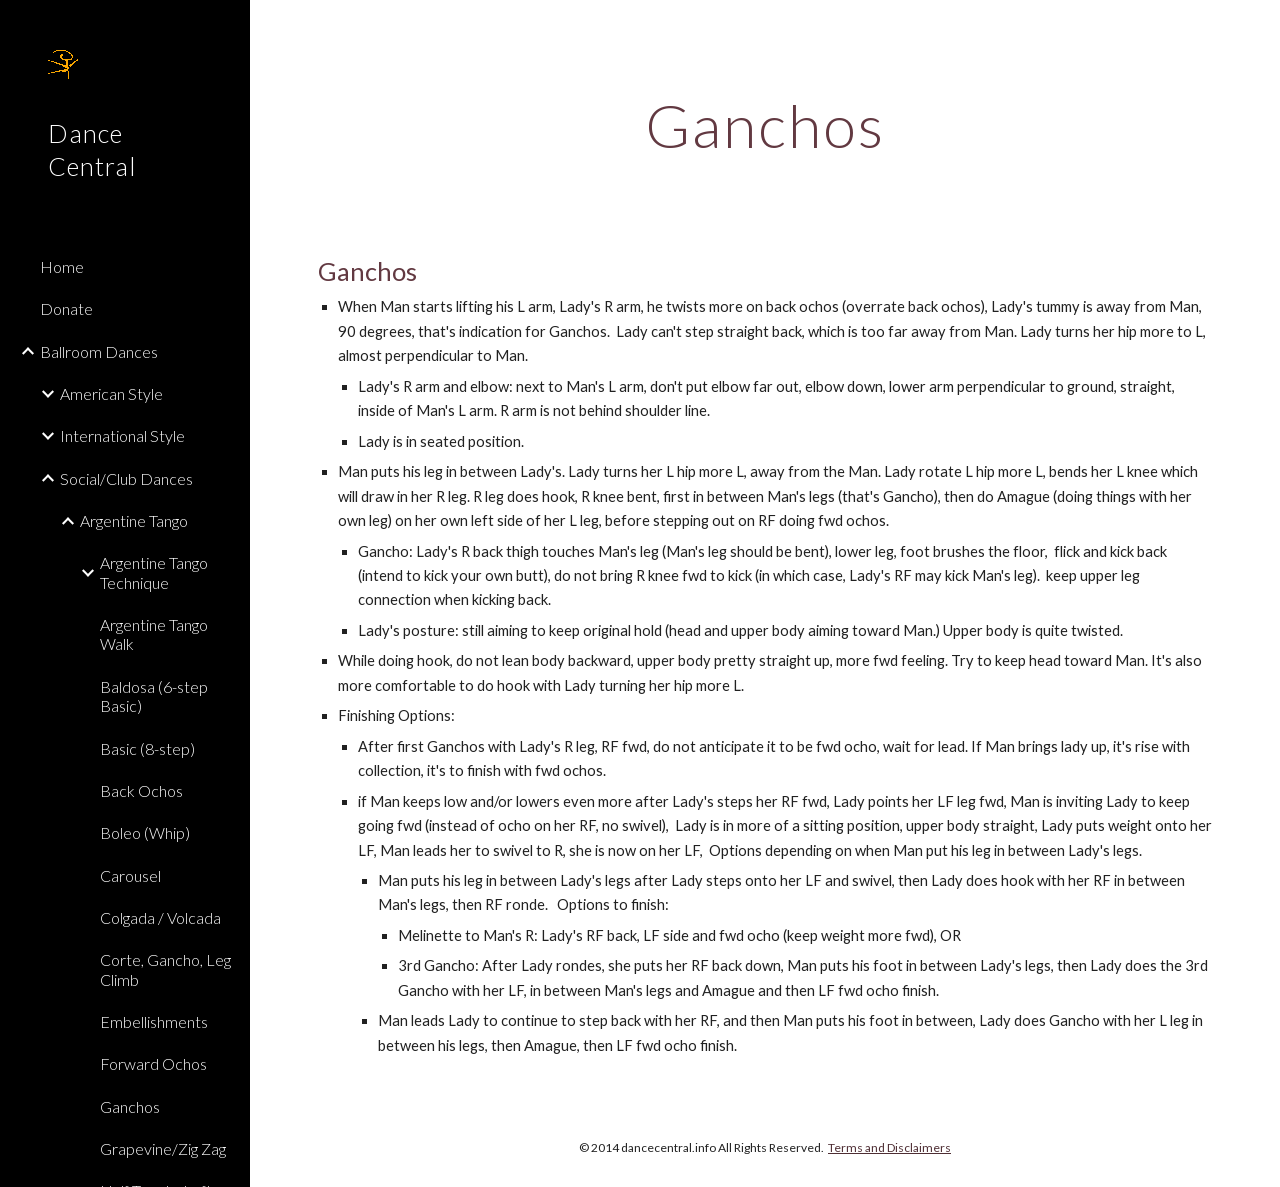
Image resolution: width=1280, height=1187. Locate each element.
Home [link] (62, 266)
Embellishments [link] (154, 1021)
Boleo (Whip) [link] (145, 832)
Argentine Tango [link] (134, 520)
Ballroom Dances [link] (99, 351)
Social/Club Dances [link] (126, 478)
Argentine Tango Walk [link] (154, 634)
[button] (1256, 28)
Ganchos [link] (130, 1106)
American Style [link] (111, 393)
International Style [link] (122, 435)
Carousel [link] (130, 875)
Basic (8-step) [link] (147, 748)
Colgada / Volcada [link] (160, 917)
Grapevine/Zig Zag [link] (163, 1148)
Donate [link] (66, 308)
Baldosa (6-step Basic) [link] (154, 696)
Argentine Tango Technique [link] (154, 572)
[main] (764, 125)
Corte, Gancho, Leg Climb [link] (165, 969)
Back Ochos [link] (141, 790)
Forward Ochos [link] (153, 1063)
